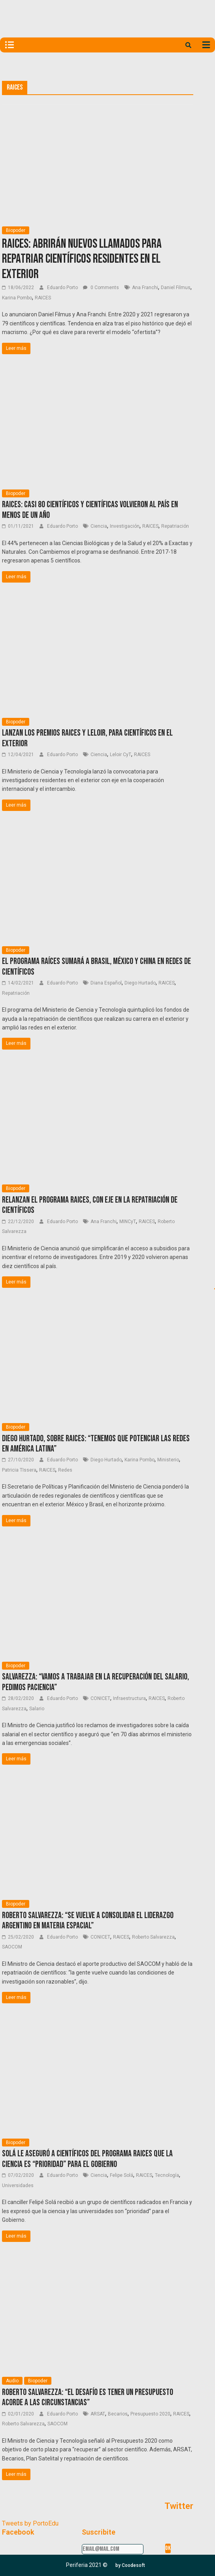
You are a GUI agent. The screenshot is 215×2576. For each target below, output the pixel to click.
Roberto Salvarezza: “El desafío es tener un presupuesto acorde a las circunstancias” (87, 2397)
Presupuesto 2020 (150, 2414)
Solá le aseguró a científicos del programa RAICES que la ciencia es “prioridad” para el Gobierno (87, 2158)
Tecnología (167, 2175)
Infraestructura (129, 1698)
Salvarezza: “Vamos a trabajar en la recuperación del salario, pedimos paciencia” (95, 1682)
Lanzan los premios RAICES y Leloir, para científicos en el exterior (87, 738)
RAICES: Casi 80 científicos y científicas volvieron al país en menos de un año (90, 509)
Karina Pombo (17, 298)
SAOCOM (12, 1947)
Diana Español (106, 983)
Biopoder (15, 230)
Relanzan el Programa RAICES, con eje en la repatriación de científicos (89, 1205)
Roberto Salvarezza (153, 1937)
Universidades (18, 2185)
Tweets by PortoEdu (30, 2523)
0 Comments (101, 287)
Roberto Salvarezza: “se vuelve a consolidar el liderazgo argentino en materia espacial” (88, 1920)
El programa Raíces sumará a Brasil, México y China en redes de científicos (96, 966)
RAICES (43, 298)
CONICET (100, 1698)
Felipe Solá (121, 2175)
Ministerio (168, 1460)
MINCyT (127, 1221)
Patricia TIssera (19, 1470)
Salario (36, 1708)
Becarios (118, 2414)
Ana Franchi (145, 287)
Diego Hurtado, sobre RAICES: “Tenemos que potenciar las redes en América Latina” (96, 1443)
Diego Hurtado (140, 983)
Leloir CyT (120, 754)
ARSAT (98, 2414)
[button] (130, 2565)
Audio (12, 2381)
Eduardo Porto (63, 287)
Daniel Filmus (175, 287)
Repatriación (175, 526)
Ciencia (99, 526)
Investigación (125, 526)
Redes (65, 1470)
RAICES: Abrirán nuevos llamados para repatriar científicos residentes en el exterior (82, 259)
